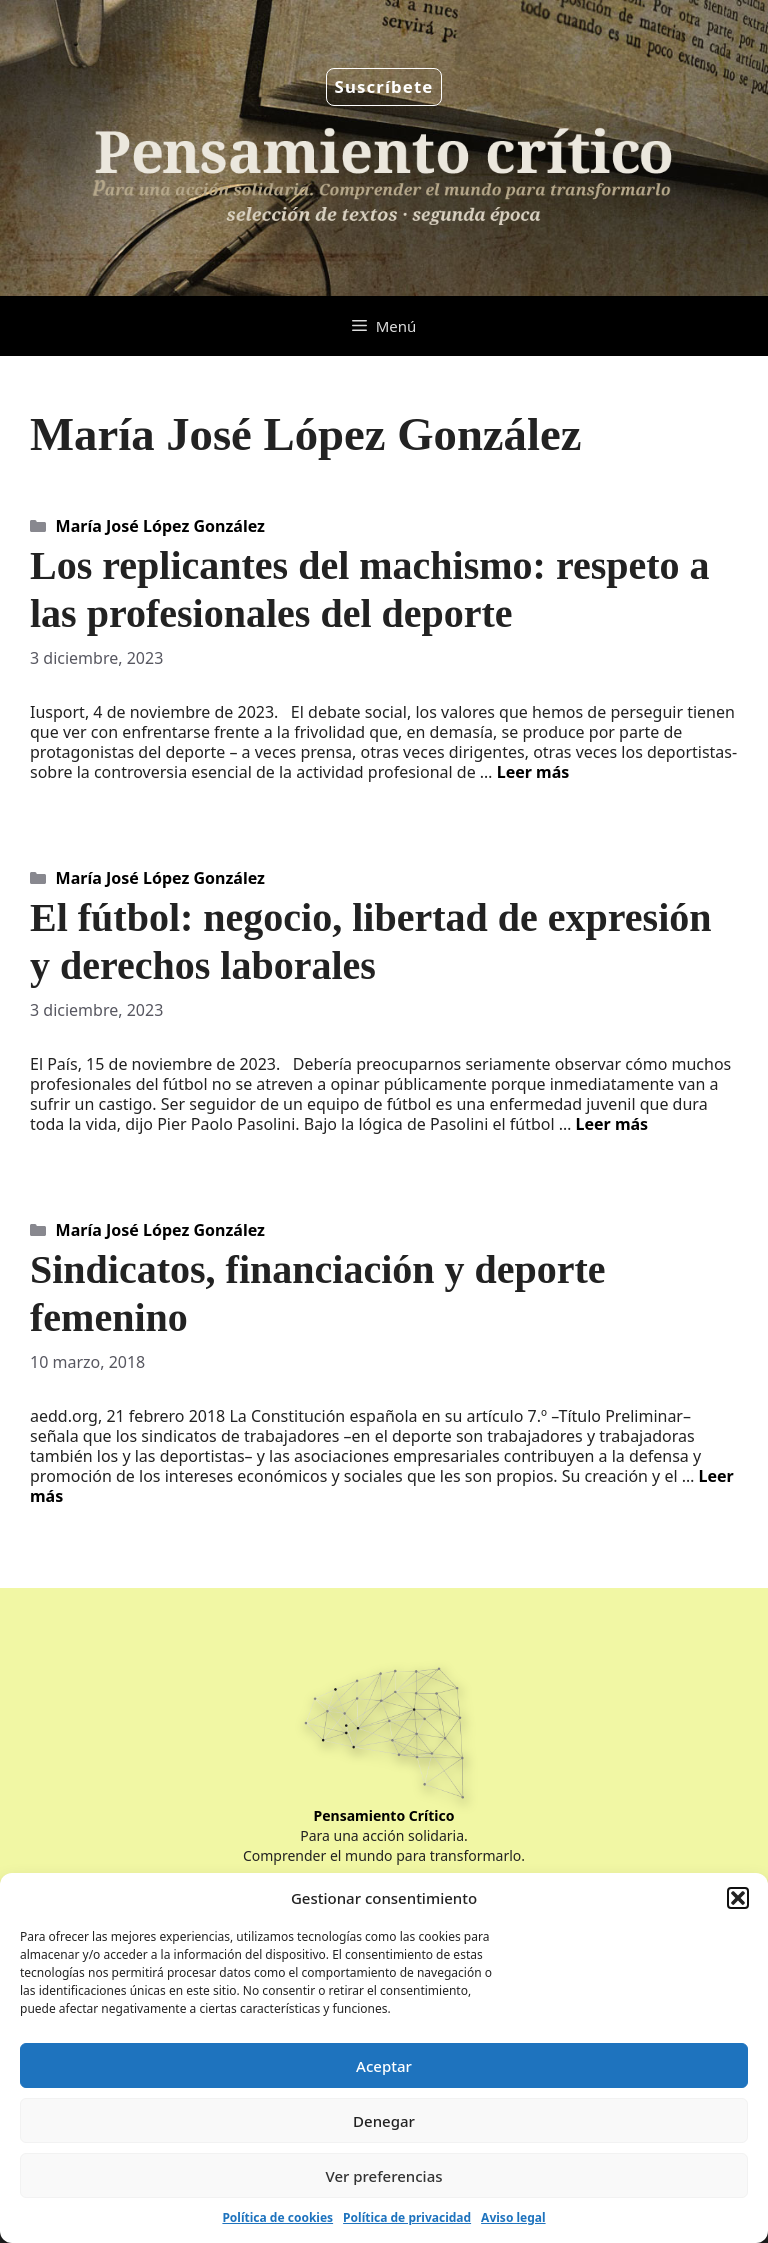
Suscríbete (384, 86)
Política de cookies (277, 2217)
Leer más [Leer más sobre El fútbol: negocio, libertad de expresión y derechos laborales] (612, 1124)
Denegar (384, 2121)
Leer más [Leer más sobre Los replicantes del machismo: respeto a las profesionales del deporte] (533, 772)
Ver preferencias (383, 2176)
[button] (738, 1898)
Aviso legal (513, 2217)
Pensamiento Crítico (384, 1815)
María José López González (160, 526)
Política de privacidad (407, 2217)
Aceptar (384, 2066)
